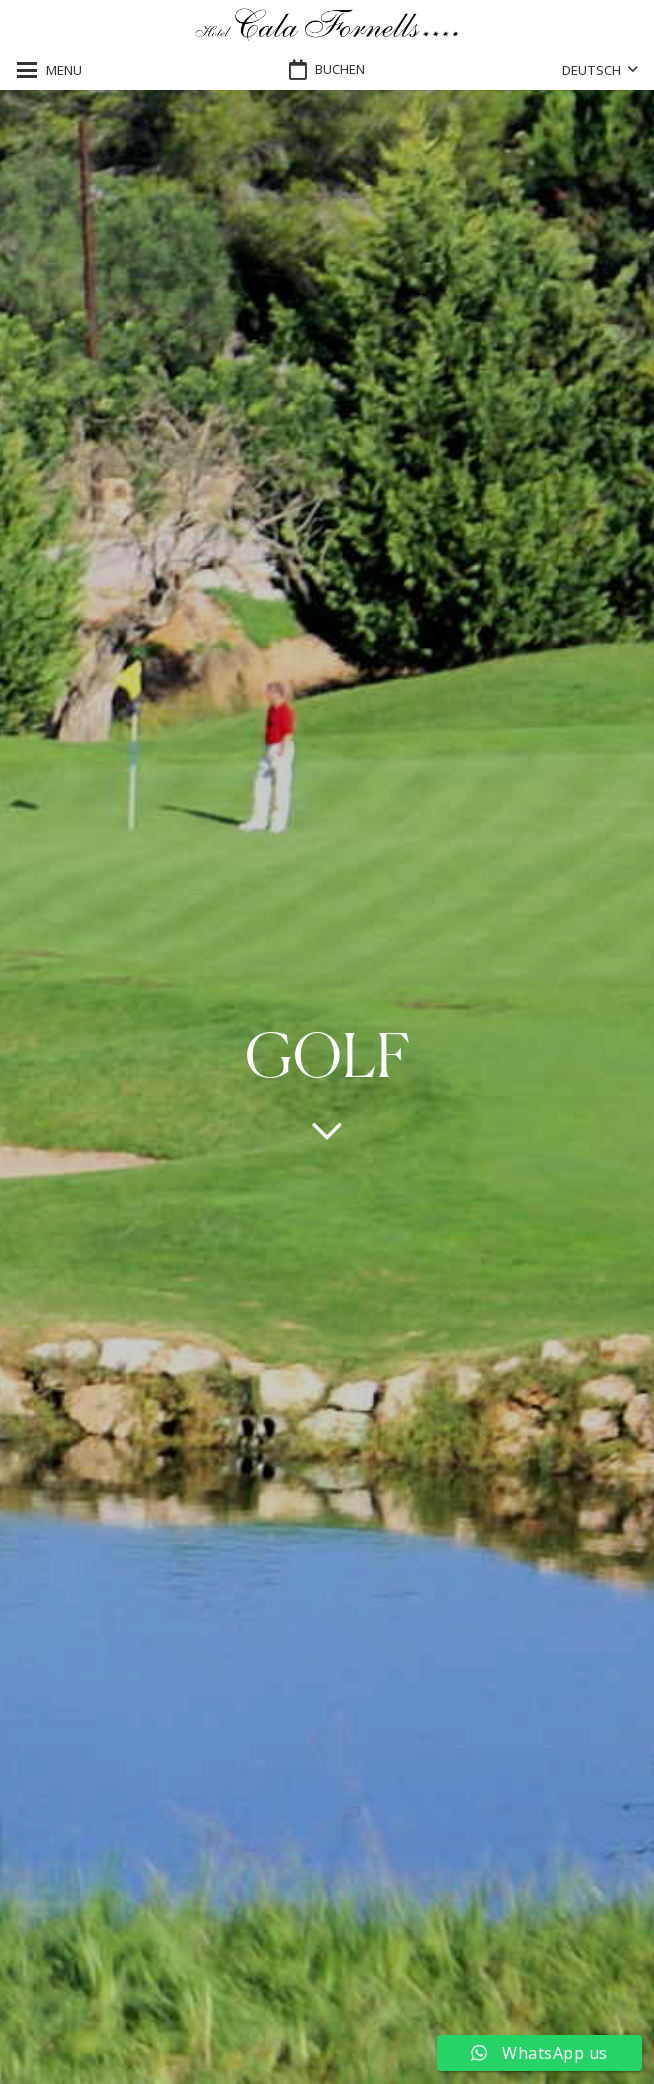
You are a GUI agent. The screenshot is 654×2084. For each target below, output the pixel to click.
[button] (49, 70)
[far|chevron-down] (327, 1130)
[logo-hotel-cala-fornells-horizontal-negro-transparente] (327, 25)
